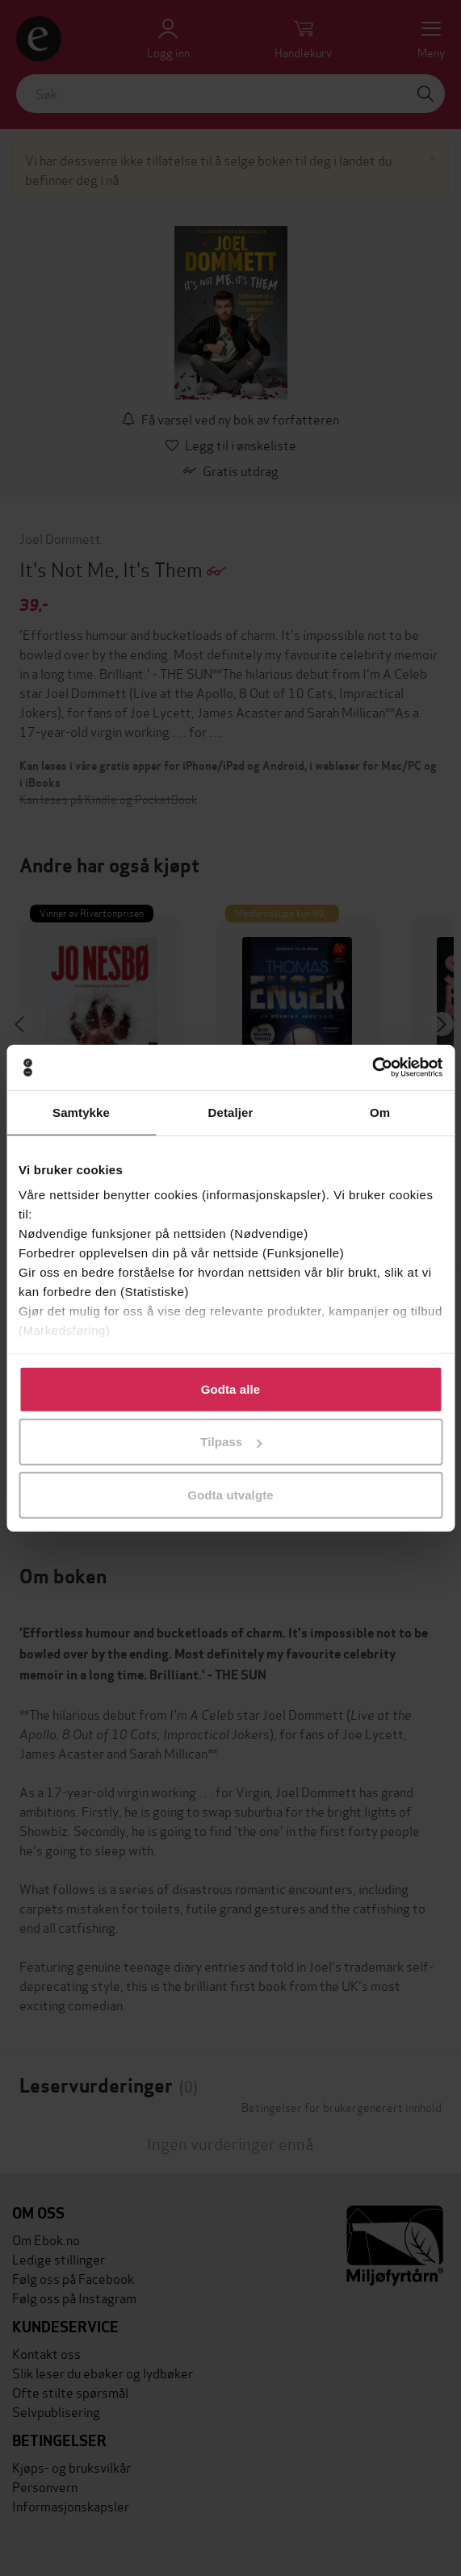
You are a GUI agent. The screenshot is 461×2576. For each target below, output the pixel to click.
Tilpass (231, 1442)
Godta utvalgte (230, 1494)
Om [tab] (380, 1112)
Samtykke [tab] (81, 1112)
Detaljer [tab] (231, 1112)
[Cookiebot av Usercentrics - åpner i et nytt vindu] (371, 1067)
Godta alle (231, 1388)
